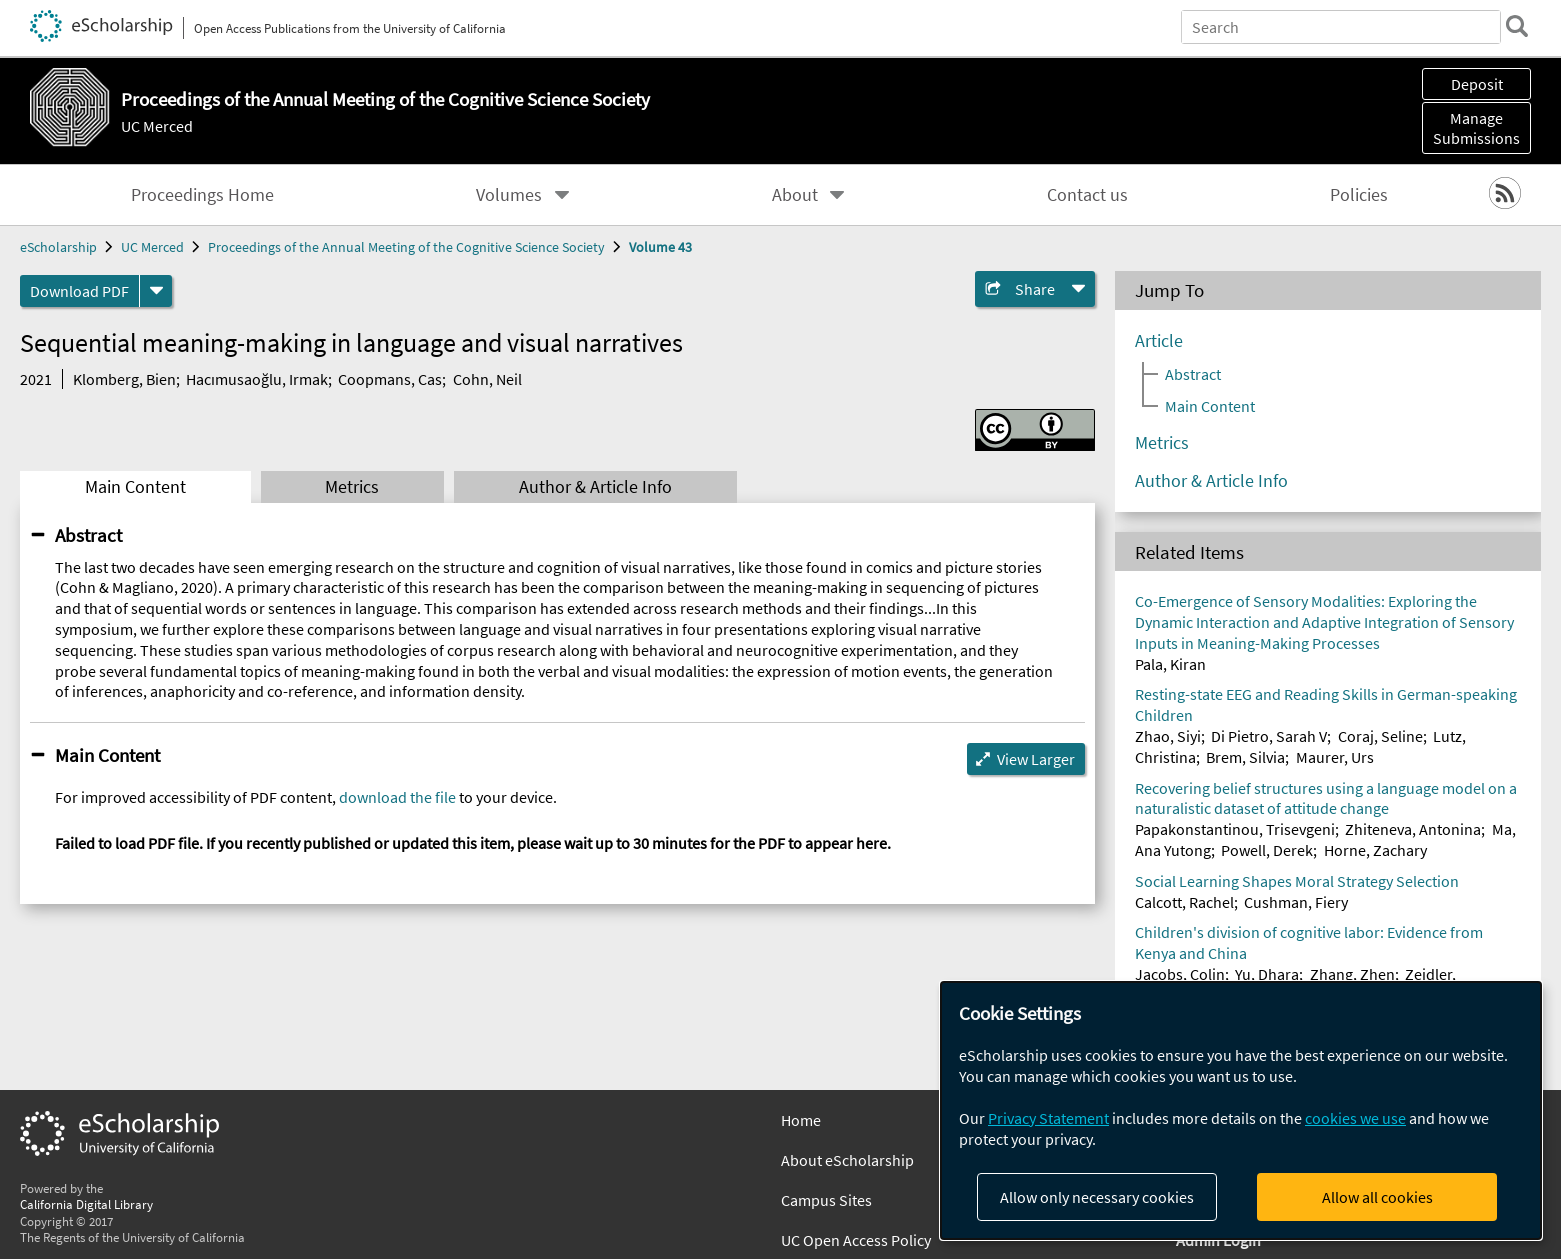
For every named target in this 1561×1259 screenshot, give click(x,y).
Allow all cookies (1377, 1197)
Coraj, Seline (1380, 736)
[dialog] (1241, 1110)
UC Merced (157, 126)
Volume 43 (660, 247)
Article (1159, 341)
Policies (1359, 195)
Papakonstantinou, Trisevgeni (1235, 829)
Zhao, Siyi (1168, 736)
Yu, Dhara (1267, 974)
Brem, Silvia (1245, 757)
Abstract (88, 535)
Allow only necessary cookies (1097, 1197)
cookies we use (1355, 1118)
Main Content (135, 487)
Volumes (509, 195)
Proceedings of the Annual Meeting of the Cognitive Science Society (406, 247)
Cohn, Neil (487, 379)
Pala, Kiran (1170, 664)
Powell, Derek (1267, 850)
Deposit (1477, 84)
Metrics (352, 487)
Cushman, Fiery (1296, 902)
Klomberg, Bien (124, 379)
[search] (1515, 26)
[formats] (156, 291)
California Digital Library (86, 1204)
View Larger (1036, 759)
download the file (397, 797)
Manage (1476, 128)
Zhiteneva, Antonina (1413, 829)
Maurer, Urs (1335, 757)
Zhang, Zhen (1352, 974)
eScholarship (58, 247)
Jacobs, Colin (1180, 974)
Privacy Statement (1048, 1118)
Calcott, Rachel (1184, 902)
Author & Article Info (595, 487)
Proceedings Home (202, 195)
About (795, 195)
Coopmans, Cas (390, 379)
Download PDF (79, 291)
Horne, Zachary (1375, 850)
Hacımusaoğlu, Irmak (257, 379)
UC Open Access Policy (856, 1240)
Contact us (1087, 195)
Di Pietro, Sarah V (1269, 736)
